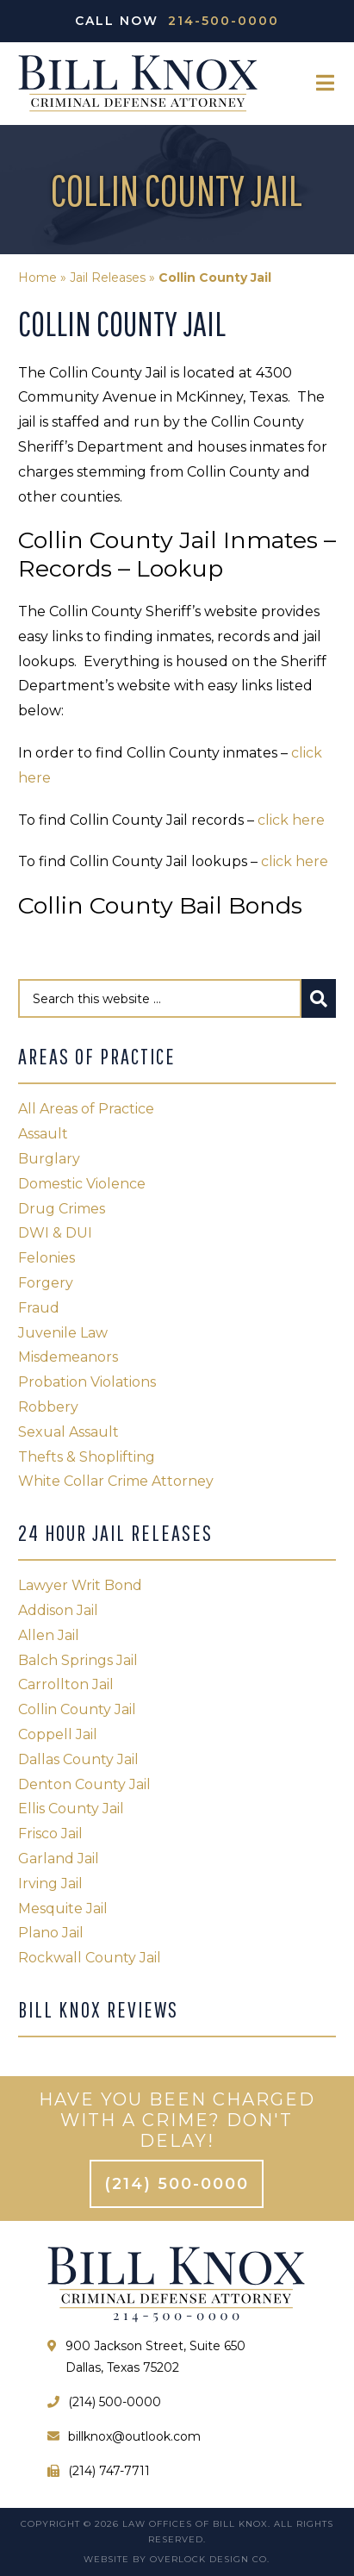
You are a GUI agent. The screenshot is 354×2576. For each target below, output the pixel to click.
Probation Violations (87, 1382)
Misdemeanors (68, 1357)
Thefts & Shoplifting (86, 1457)
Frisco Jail (50, 1833)
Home (37, 277)
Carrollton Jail (66, 1684)
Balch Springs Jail (78, 1660)
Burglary (49, 1159)
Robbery (48, 1407)
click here (291, 820)
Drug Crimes (61, 1209)
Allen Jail (48, 1635)
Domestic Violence (82, 1184)
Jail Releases (108, 277)
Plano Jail (51, 1932)
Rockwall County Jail (89, 1957)
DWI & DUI (55, 1233)
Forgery (45, 1283)
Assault (43, 1134)
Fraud (38, 1308)
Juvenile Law (63, 1333)
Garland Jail (58, 1858)
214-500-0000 (223, 20)
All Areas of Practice (86, 1109)
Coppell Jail (57, 1734)
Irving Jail (50, 1883)
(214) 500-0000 (176, 2183)
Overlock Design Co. (210, 2559)
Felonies (46, 1258)
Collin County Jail (77, 1709)
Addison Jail (58, 1610)
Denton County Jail (84, 1784)
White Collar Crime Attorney (116, 1481)
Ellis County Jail (71, 1808)
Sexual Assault (68, 1432)
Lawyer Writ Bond (80, 1585)
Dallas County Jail (78, 1759)
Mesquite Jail (63, 1908)
